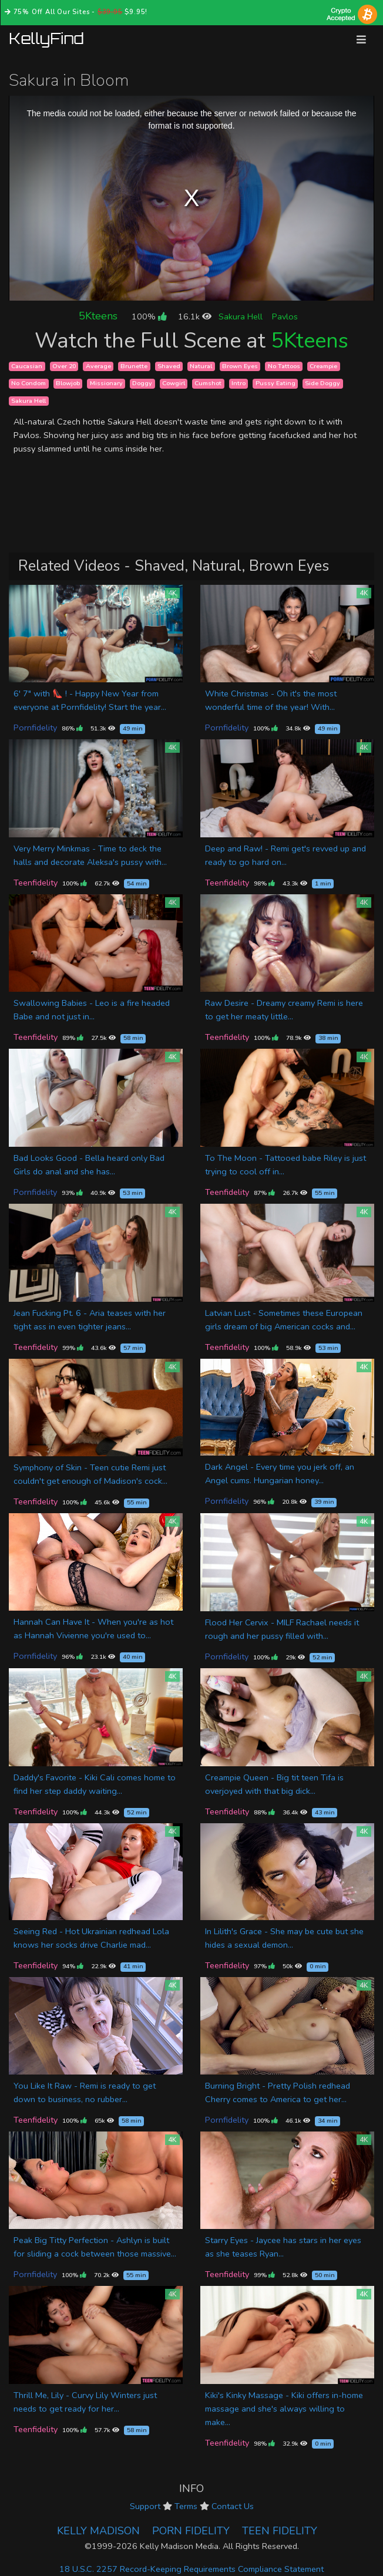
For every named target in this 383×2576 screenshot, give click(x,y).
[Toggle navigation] (361, 39)
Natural (201, 366)
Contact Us (232, 2506)
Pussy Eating (275, 383)
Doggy (142, 383)
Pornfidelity (35, 727)
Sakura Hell (241, 316)
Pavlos (285, 316)
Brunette (133, 366)
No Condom (28, 383)
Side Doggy (322, 383)
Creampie (323, 366)
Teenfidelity (36, 882)
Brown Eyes (240, 366)
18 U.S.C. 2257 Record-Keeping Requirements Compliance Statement (191, 2569)
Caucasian (26, 366)
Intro (238, 383)
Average (98, 366)
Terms (185, 2506)
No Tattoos (284, 366)
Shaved (168, 366)
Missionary (106, 383)
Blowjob (68, 383)
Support (145, 2506)
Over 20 (64, 366)
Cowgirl (173, 383)
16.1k (194, 316)
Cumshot (207, 383)
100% (149, 316)
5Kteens (98, 316)
